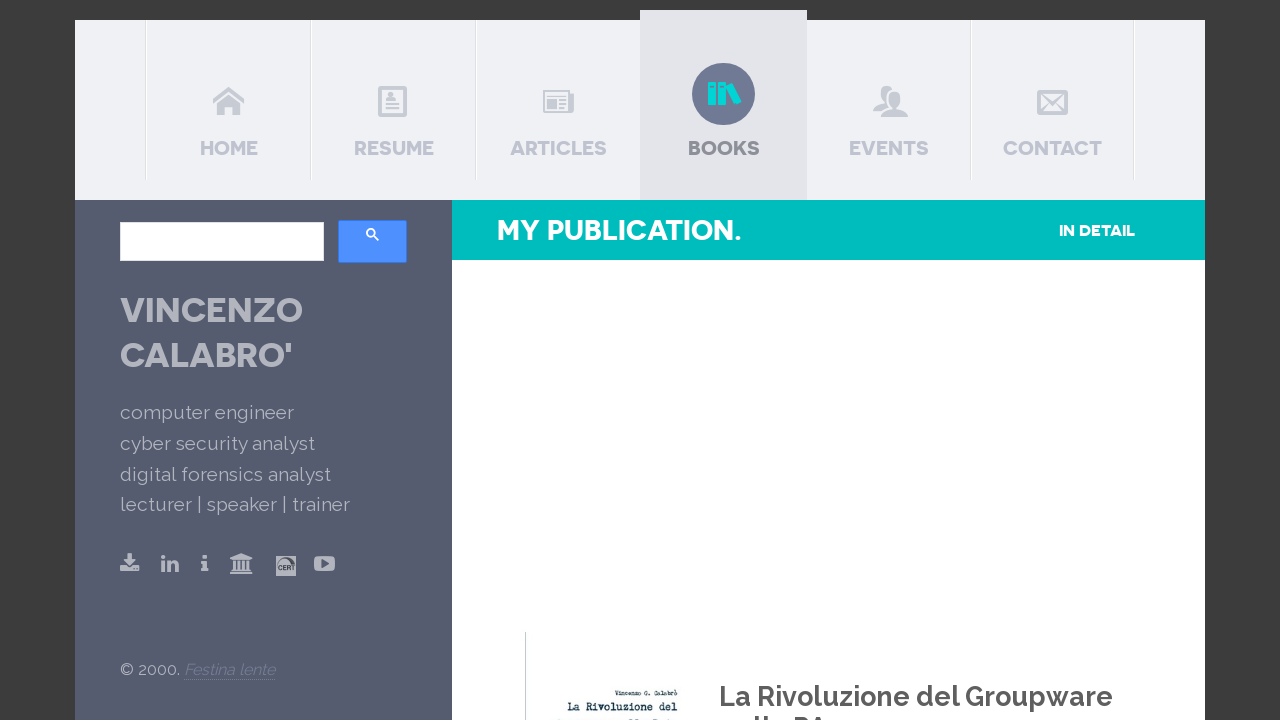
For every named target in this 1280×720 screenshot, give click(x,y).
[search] (220, 242)
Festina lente (229, 669)
